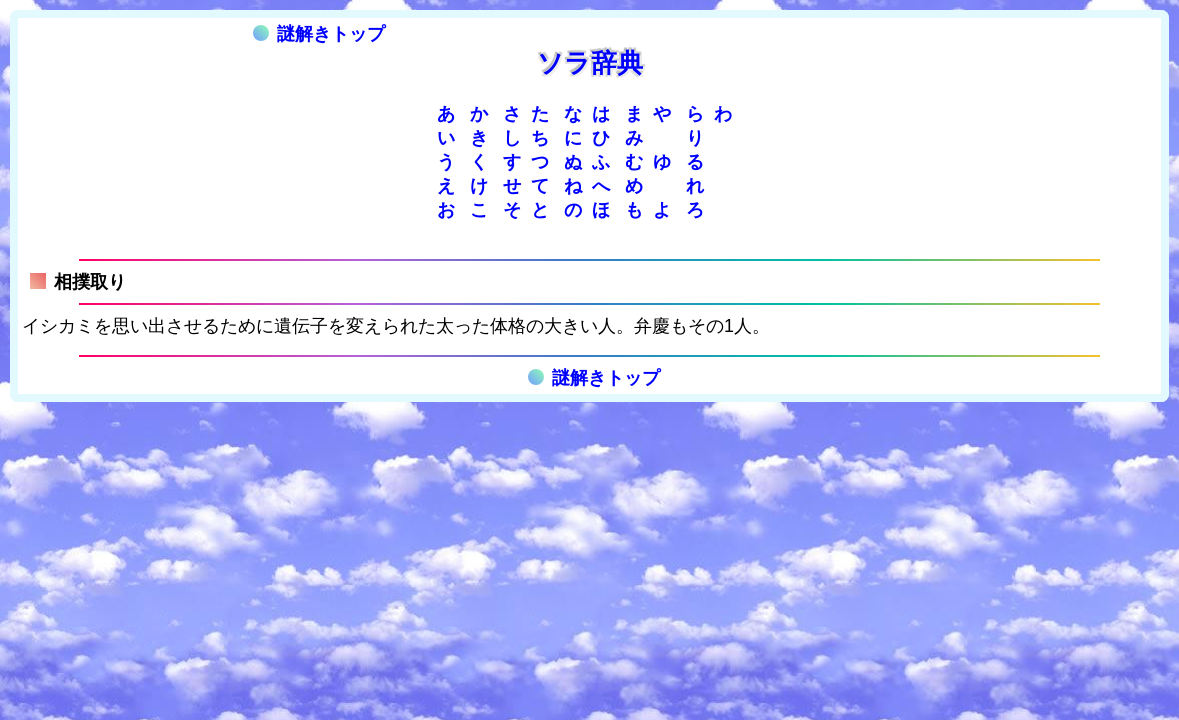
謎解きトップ (319, 34)
